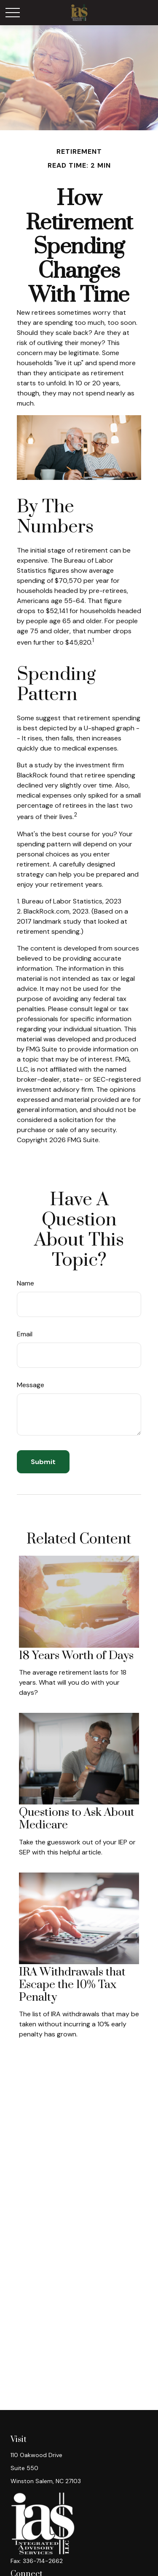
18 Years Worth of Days (76, 1656)
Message (30, 1384)
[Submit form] (43, 1461)
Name (25, 1283)
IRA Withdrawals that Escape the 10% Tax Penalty (72, 1984)
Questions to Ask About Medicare (76, 1818)
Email (24, 1334)
